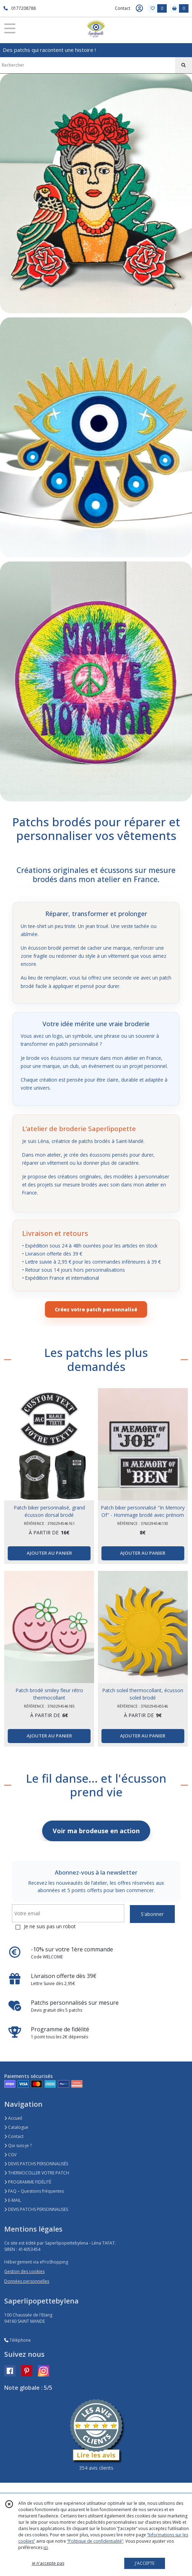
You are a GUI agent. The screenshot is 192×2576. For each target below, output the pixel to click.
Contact (122, 8)
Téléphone (17, 2340)
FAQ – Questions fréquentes (34, 2191)
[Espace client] (139, 8)
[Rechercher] (183, 65)
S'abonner (152, 1914)
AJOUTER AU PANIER (49, 1553)
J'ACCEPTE (144, 2563)
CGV (10, 2155)
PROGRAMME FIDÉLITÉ (27, 2182)
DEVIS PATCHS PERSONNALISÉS (36, 2164)
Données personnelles (26, 2281)
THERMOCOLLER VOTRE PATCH (36, 2173)
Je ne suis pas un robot (49, 1926)
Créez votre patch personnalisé (96, 1309)
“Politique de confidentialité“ (95, 2541)
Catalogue (16, 2127)
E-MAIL (12, 2200)
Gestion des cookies (24, 2271)
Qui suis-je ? (18, 2145)
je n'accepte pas (48, 2563)
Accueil (13, 2118)
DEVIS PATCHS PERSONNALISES (36, 2209)
